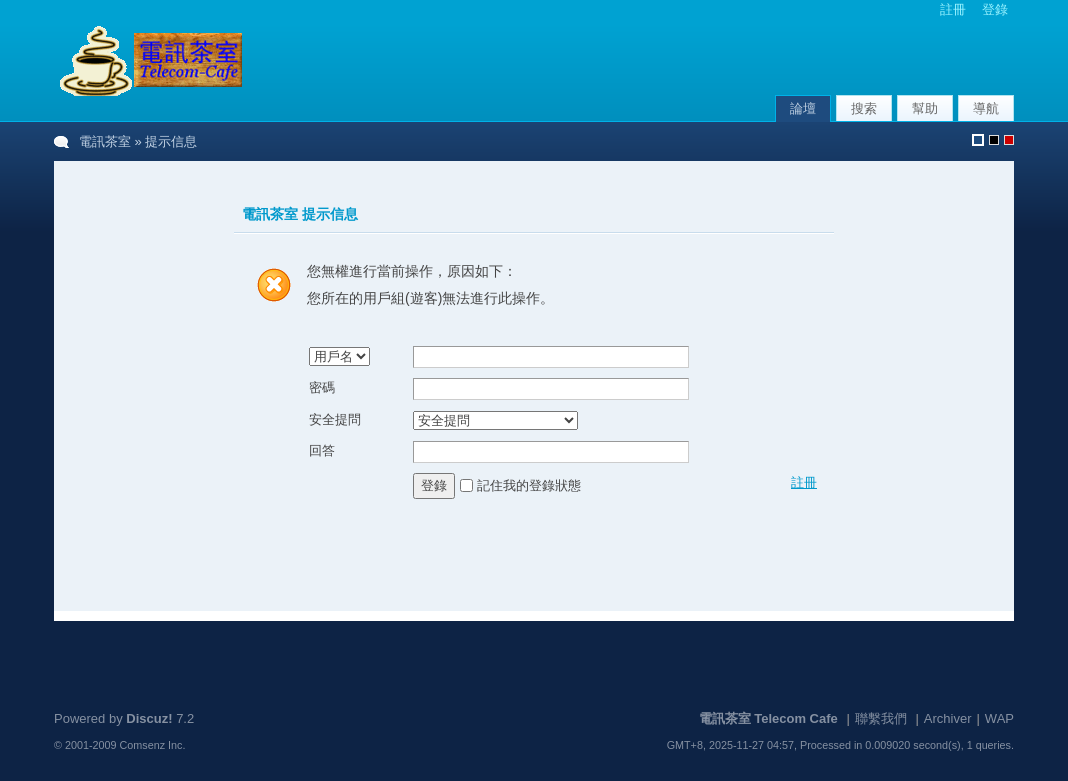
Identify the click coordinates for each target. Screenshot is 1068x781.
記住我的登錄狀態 (529, 484)
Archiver (948, 718)
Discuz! (149, 718)
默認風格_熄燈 (994, 140)
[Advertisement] (780, 59)
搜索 (864, 108)
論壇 (803, 108)
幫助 (925, 108)
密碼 (322, 387)
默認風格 (978, 140)
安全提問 (335, 419)
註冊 (953, 9)
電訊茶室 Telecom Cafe (768, 718)
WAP (999, 718)
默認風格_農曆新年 (1009, 140)
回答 (322, 450)
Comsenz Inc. (153, 745)
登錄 (995, 9)
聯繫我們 (881, 718)
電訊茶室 (105, 141)
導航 (986, 108)
